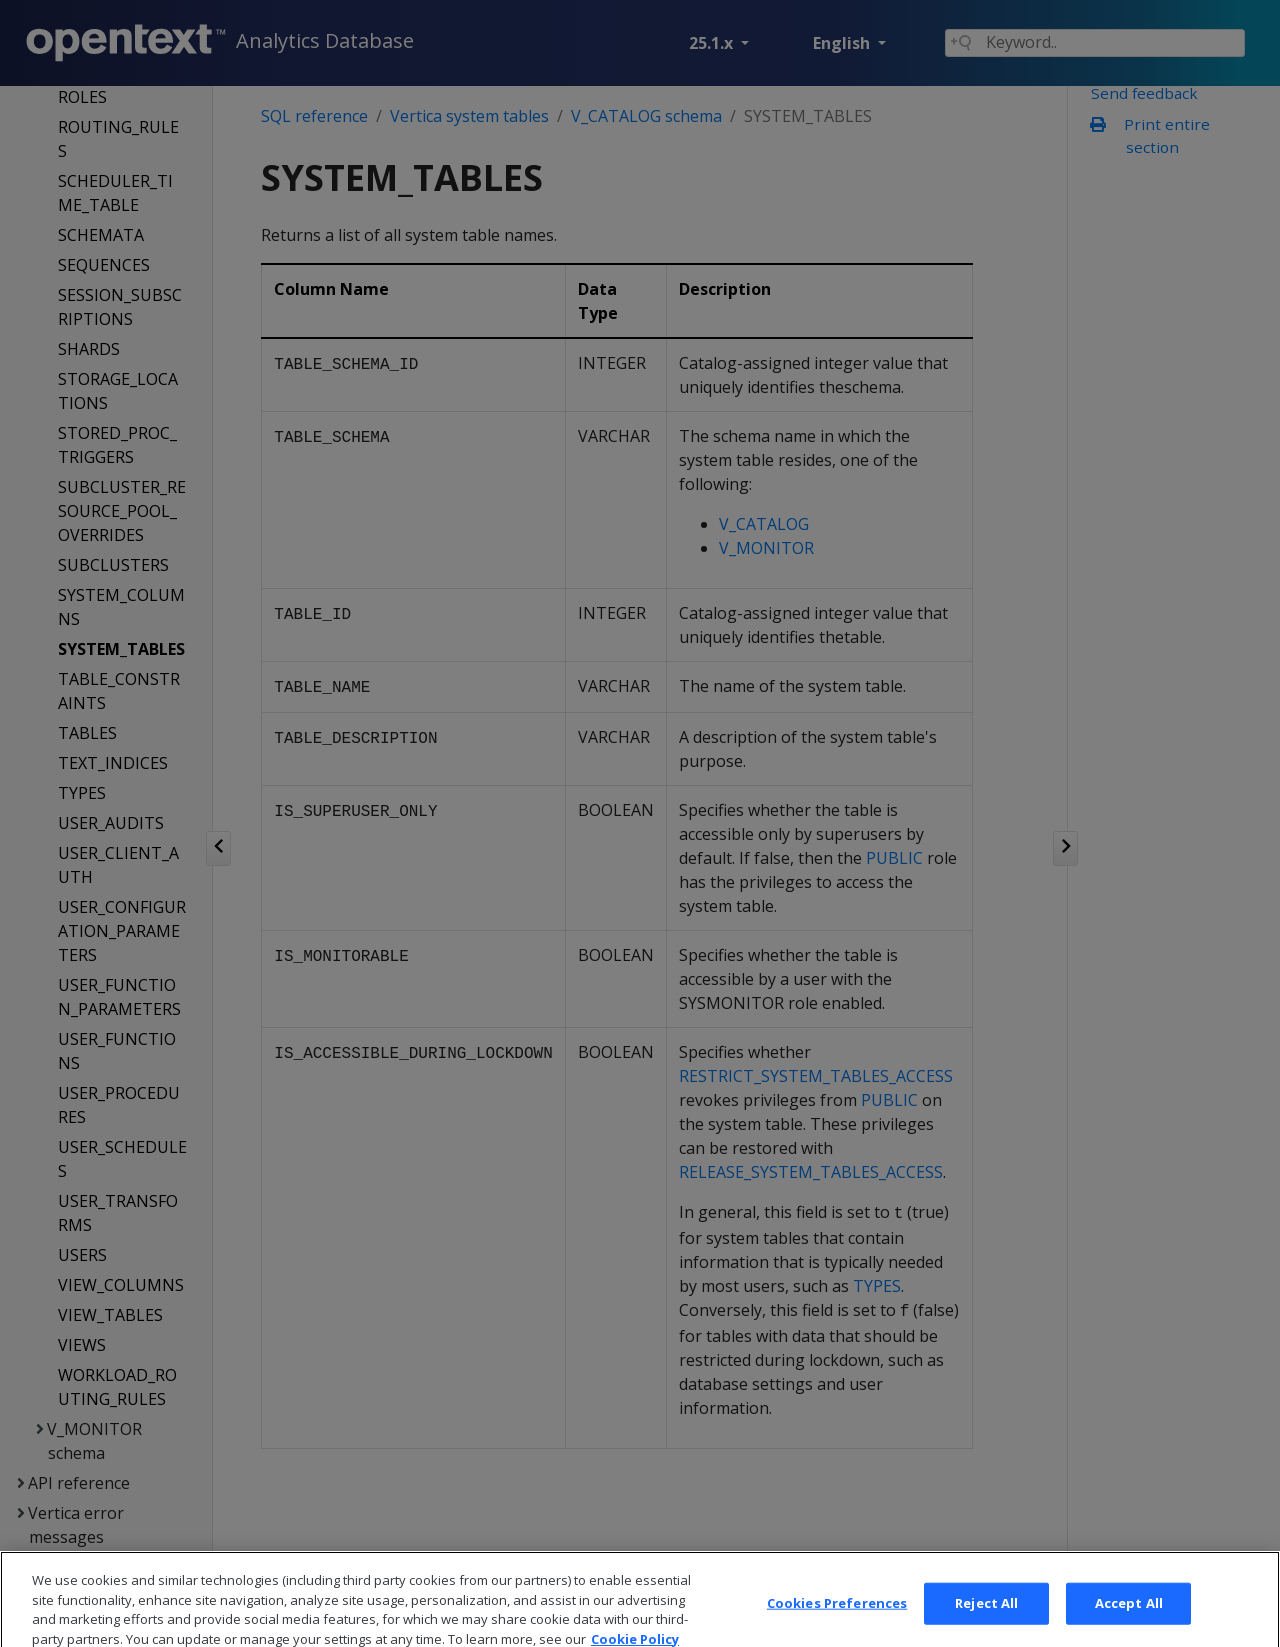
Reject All (986, 1624)
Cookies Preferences (837, 1624)
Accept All (1129, 1624)
